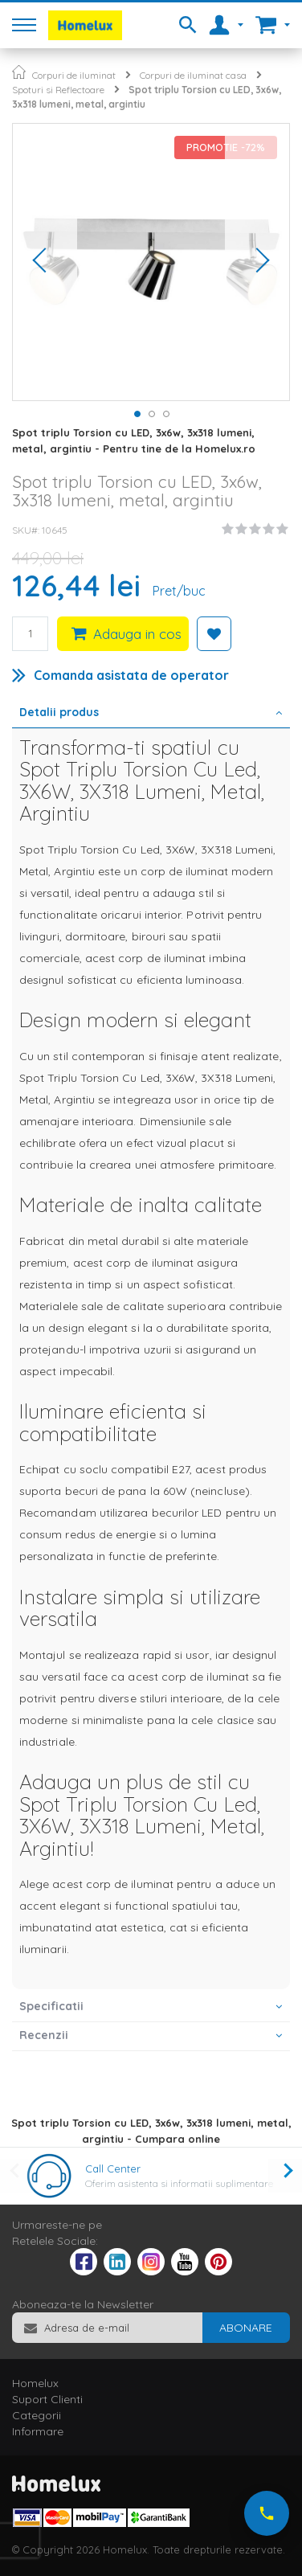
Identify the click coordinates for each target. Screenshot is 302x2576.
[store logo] (85, 25)
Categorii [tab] (36, 2415)
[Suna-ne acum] (266, 2513)
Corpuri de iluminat (74, 75)
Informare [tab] (37, 2431)
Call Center (113, 2168)
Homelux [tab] (35, 2383)
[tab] (151, 713)
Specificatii (51, 2006)
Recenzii (43, 2035)
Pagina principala (19, 72)
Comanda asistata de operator (131, 675)
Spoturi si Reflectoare (58, 90)
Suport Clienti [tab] (47, 2399)
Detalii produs (59, 712)
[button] (45, 262)
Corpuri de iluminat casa (193, 75)
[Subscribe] (246, 2327)
